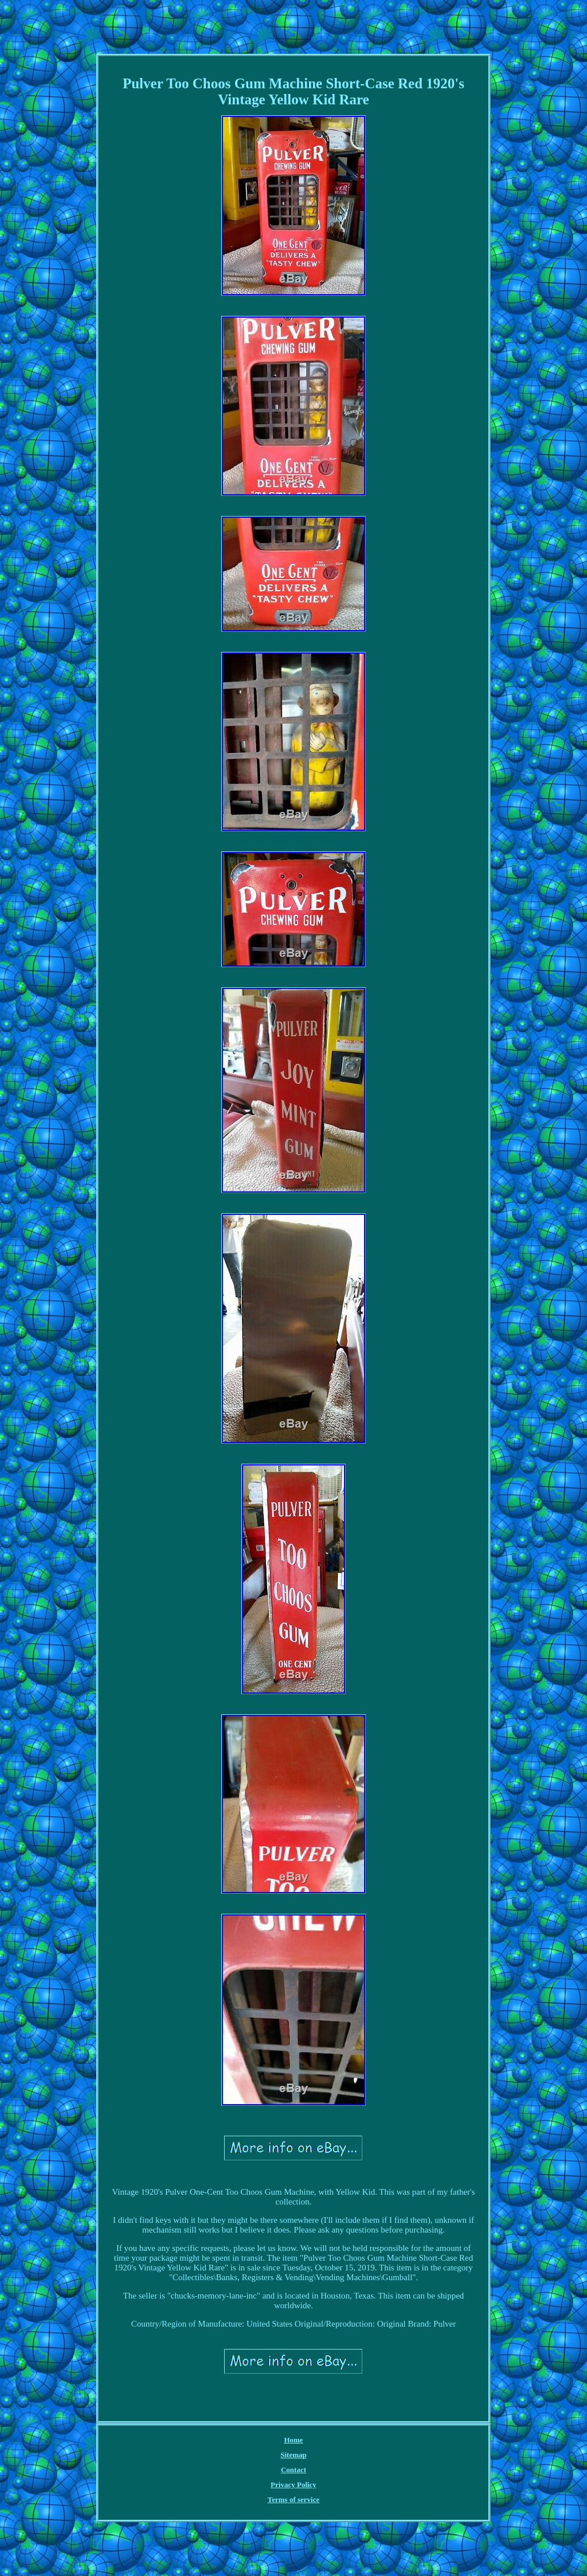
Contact (293, 2469)
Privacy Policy (293, 2484)
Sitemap (293, 2454)
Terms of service (294, 2499)
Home (293, 2440)
